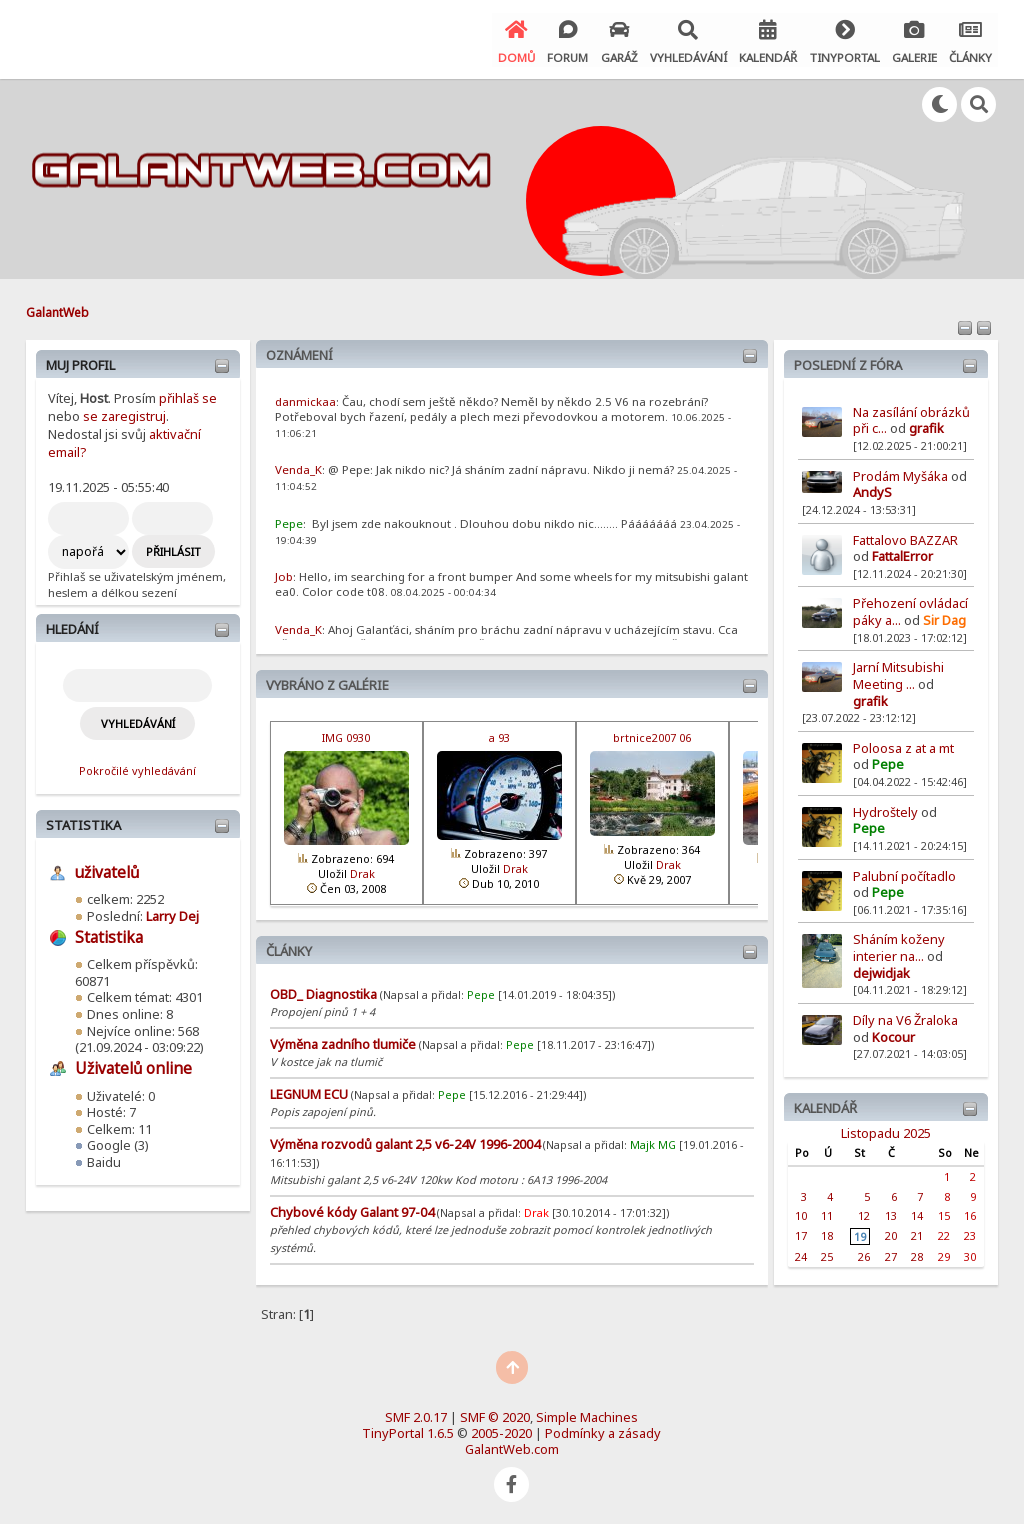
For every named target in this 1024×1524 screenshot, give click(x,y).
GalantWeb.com (512, 1446)
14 (917, 1212)
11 (827, 1212)
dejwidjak (881, 970)
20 (891, 1232)
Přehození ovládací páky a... (910, 608)
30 (970, 1252)
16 (970, 1212)
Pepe (888, 761)
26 (864, 1252)
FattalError (902, 553)
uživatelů (107, 869)
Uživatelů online (133, 1065)
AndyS (872, 489)
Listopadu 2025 (886, 1130)
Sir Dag (944, 617)
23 (970, 1232)
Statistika (83, 822)
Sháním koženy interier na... (899, 944)
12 (864, 1212)
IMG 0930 (346, 734)
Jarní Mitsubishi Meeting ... (898, 672)
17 (801, 1232)
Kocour (893, 1033)
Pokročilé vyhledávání (137, 767)
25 (827, 1252)
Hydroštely (885, 809)
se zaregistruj (124, 413)
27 (891, 1252)
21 (917, 1232)
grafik (926, 425)
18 (827, 1232)
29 (944, 1252)
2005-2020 (501, 1430)
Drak (362, 870)
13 (891, 1212)
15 (944, 1212)
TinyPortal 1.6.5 (408, 1430)
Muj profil (80, 362)
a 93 (499, 734)
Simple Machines (587, 1414)
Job (284, 573)
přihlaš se (188, 395)
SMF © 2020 (495, 1414)
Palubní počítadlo (904, 872)
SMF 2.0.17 (416, 1414)
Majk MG (653, 1141)
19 (860, 1233)
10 (801, 1212)
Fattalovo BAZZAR (905, 536)
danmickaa (305, 398)
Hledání (72, 626)
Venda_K (298, 466)
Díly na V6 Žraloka (905, 1017)
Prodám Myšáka (902, 473)
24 (801, 1252)
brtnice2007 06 (652, 734)
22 (944, 1232)
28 (917, 1252)
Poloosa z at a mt (903, 745)
